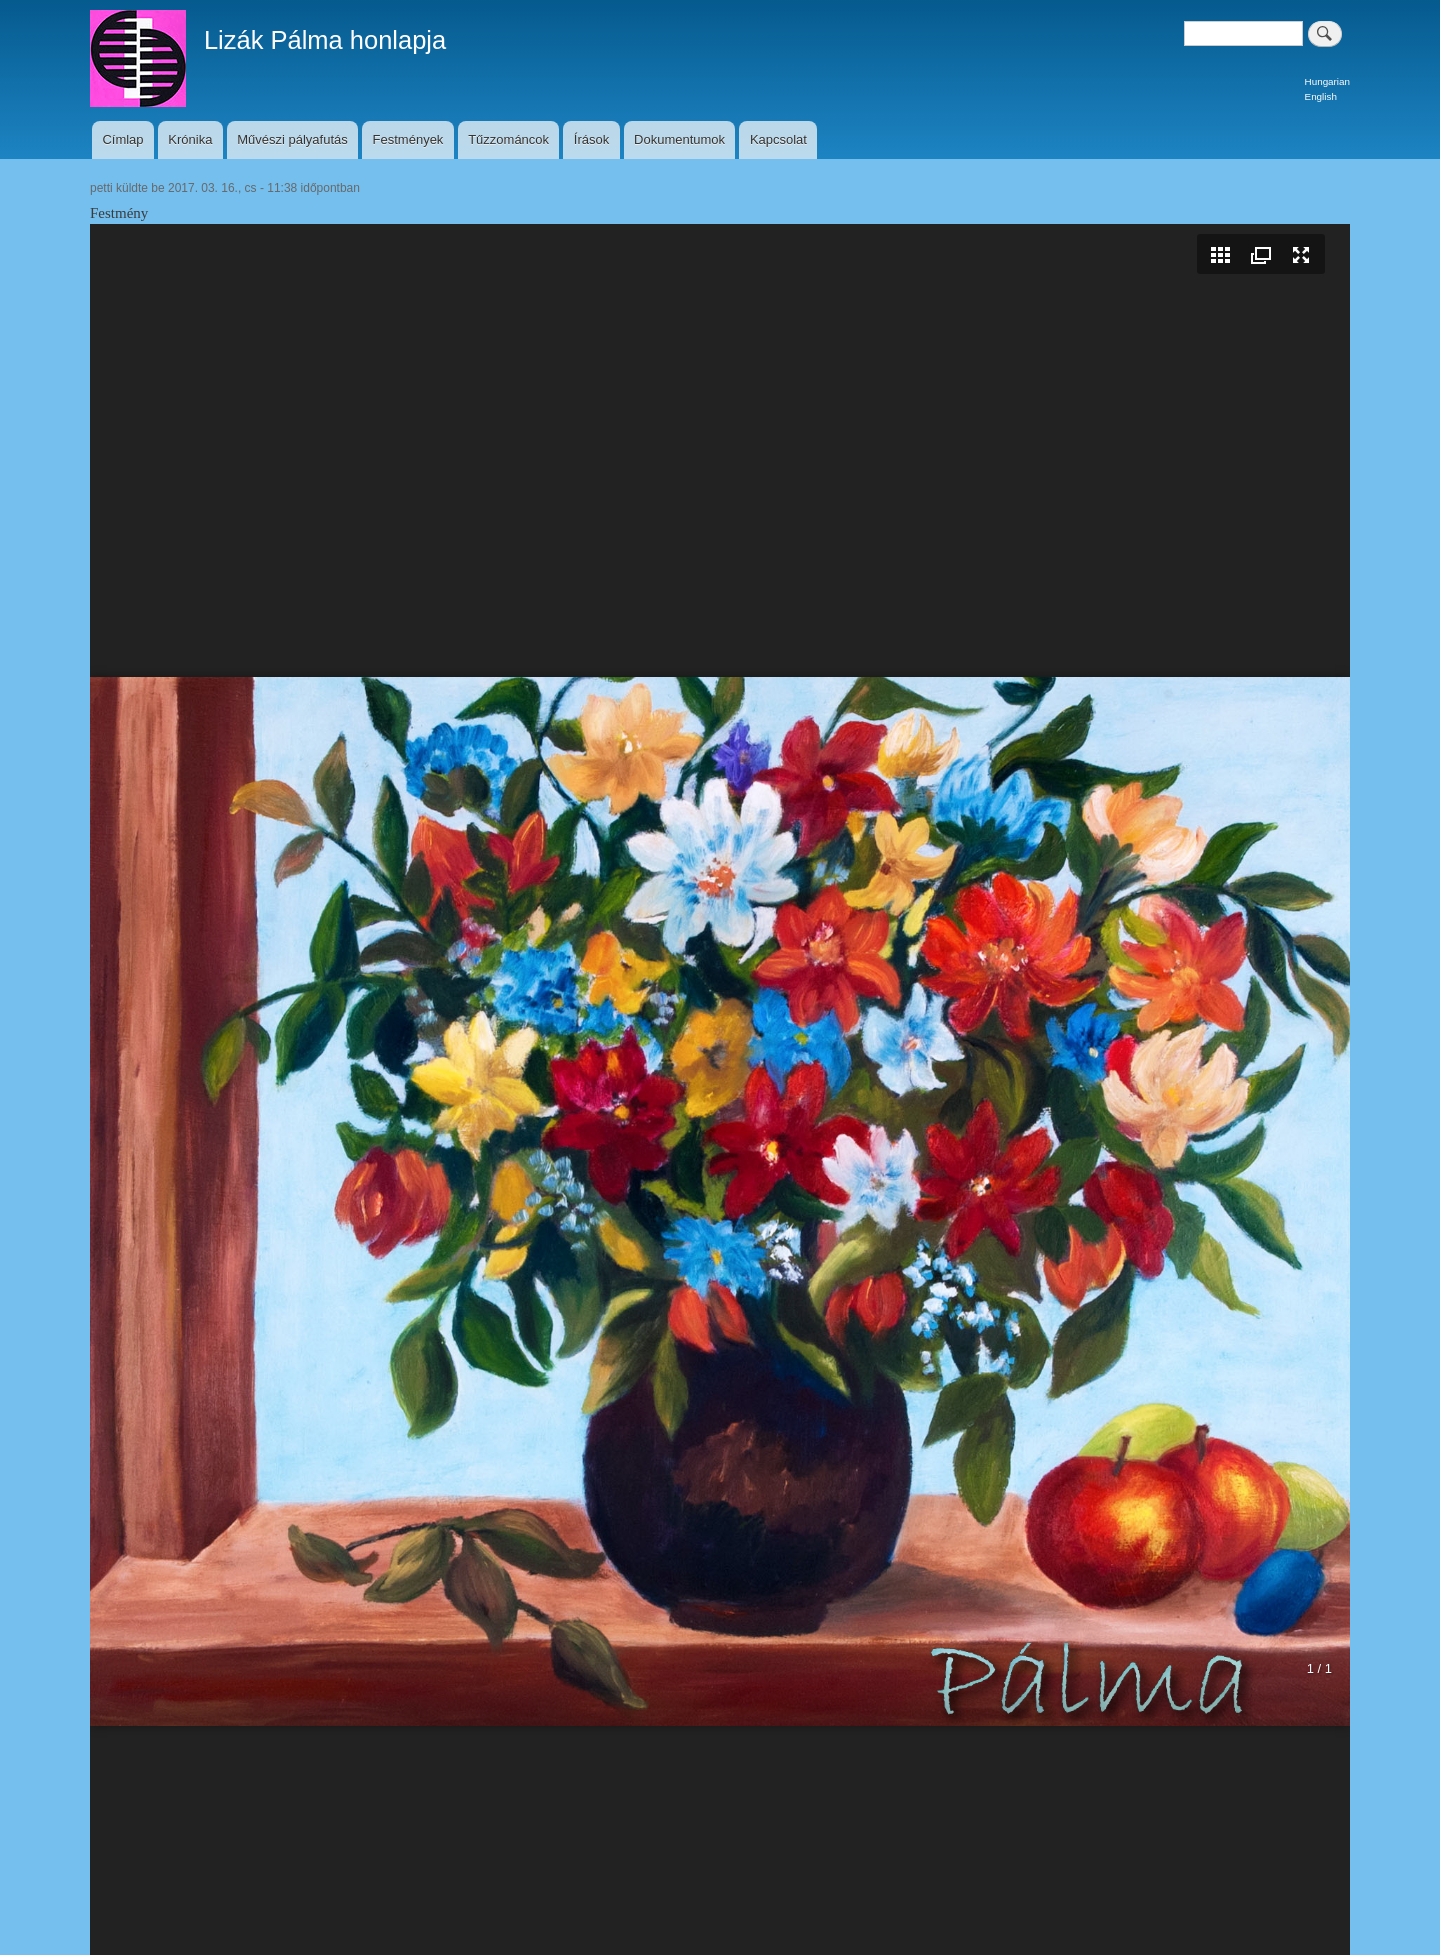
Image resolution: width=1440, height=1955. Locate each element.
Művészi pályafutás (292, 139)
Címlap (122, 139)
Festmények (408, 139)
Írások (591, 139)
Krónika (190, 139)
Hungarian (1327, 81)
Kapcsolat (778, 139)
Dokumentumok (679, 139)
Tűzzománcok (508, 139)
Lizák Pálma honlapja (325, 40)
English (1321, 96)
